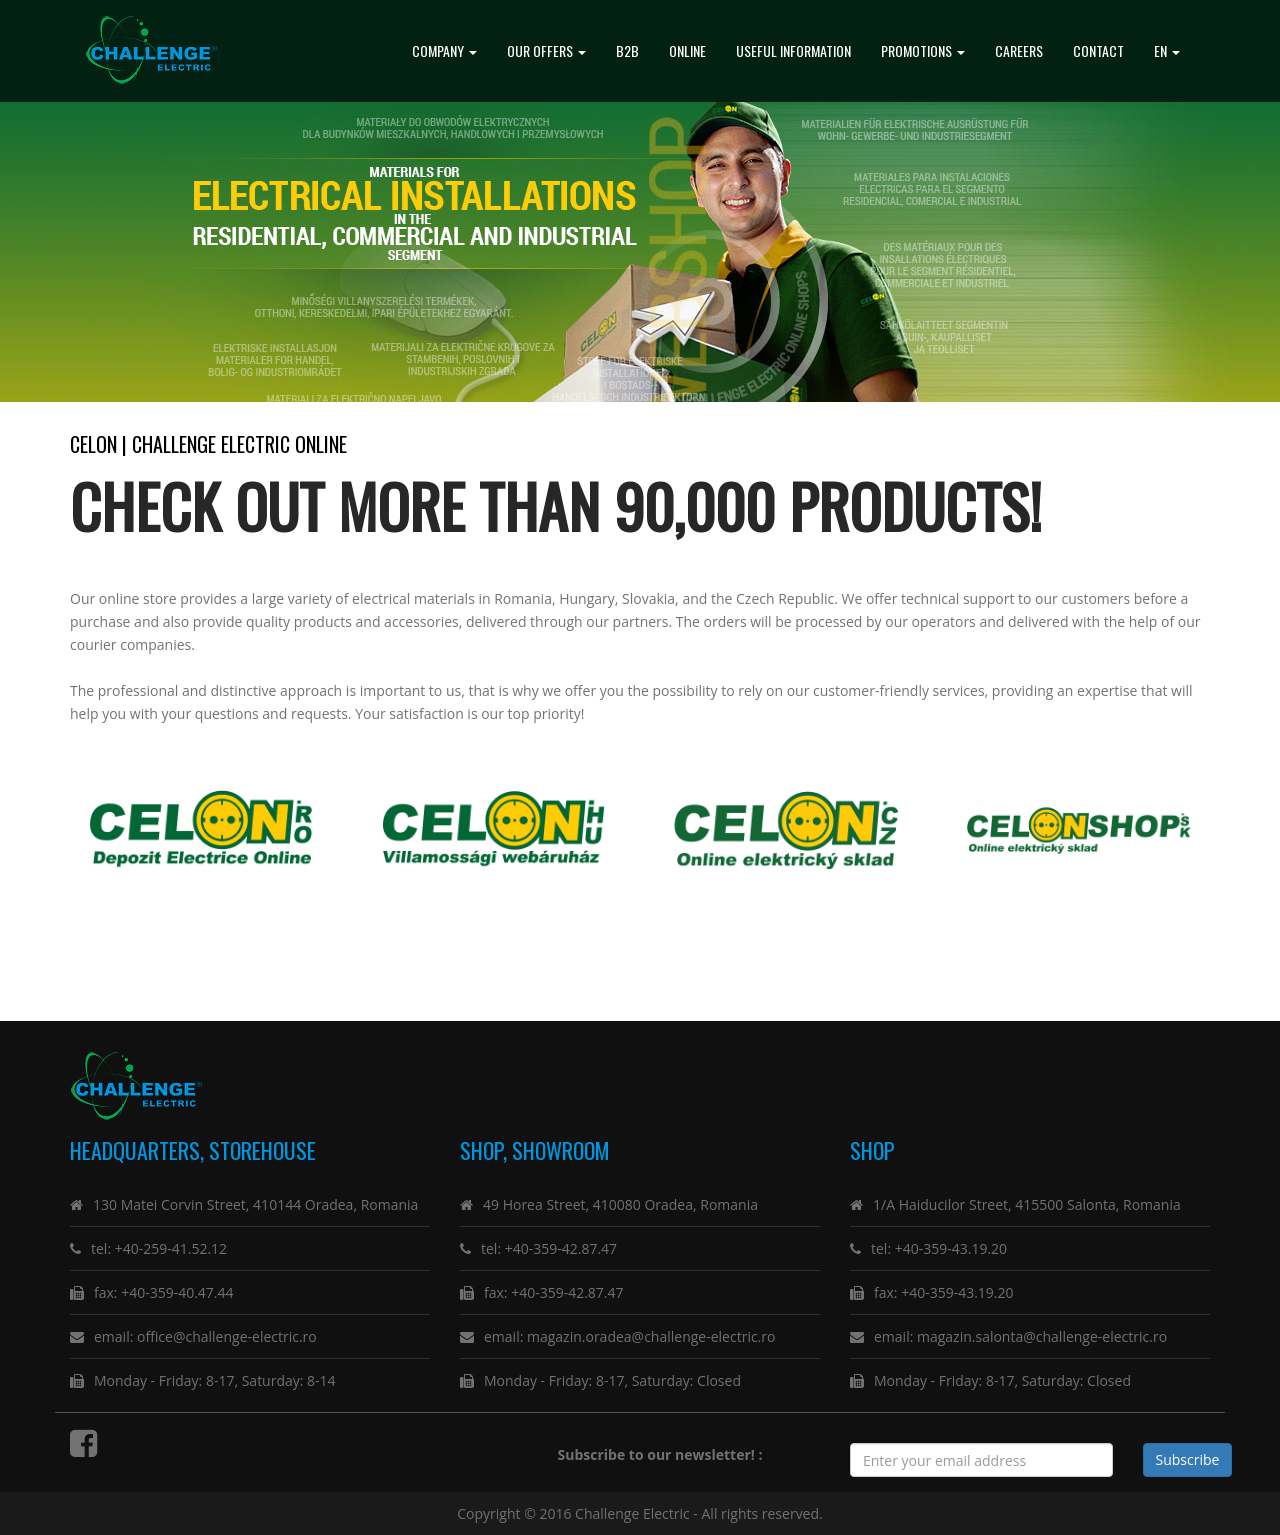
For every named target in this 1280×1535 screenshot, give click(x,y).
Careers (1019, 50)
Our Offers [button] (546, 50)
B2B (627, 50)
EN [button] (1167, 50)
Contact (1098, 50)
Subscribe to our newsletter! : (664, 1454)
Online (687, 50)
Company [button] (444, 50)
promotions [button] (923, 50)
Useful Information (793, 50)
